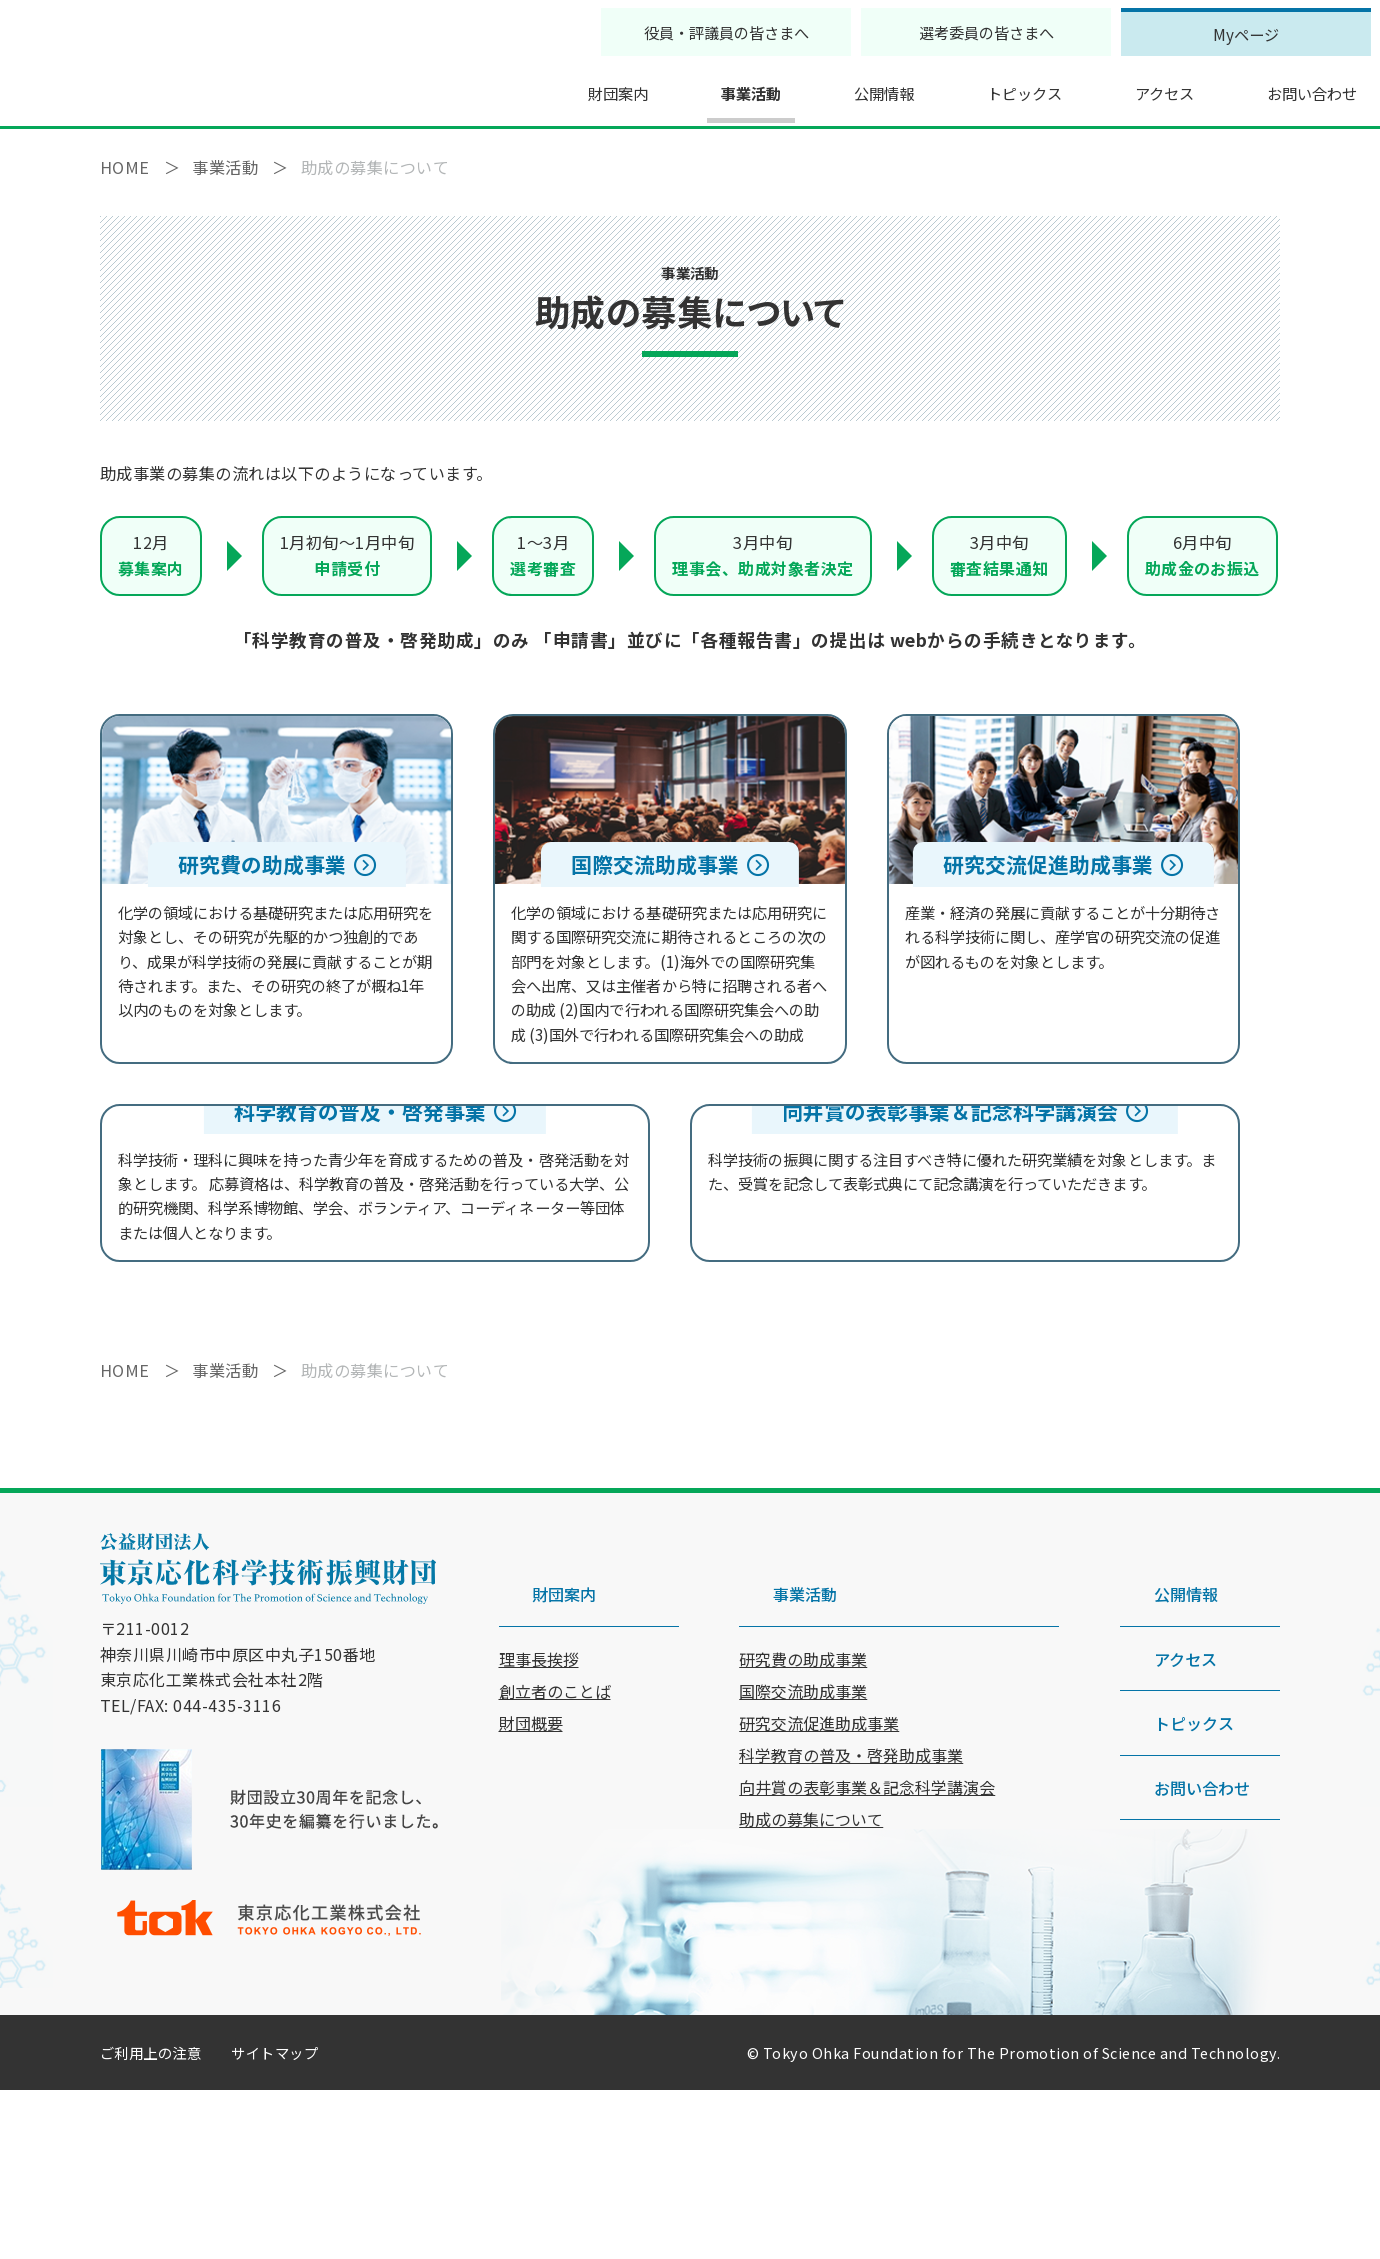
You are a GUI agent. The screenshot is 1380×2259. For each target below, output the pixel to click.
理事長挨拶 (539, 1795)
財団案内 (572, 85)
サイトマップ (274, 2221)
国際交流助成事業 (803, 1827)
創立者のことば (555, 1827)
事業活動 (709, 85)
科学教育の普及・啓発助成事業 (851, 1891)
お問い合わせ (1288, 85)
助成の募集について (811, 1955)
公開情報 (846, 85)
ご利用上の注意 (150, 2221)
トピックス (991, 85)
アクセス (1135, 85)
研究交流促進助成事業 (819, 1859)
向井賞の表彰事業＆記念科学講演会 (867, 1923)
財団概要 (531, 1859)
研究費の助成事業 (803, 1795)
